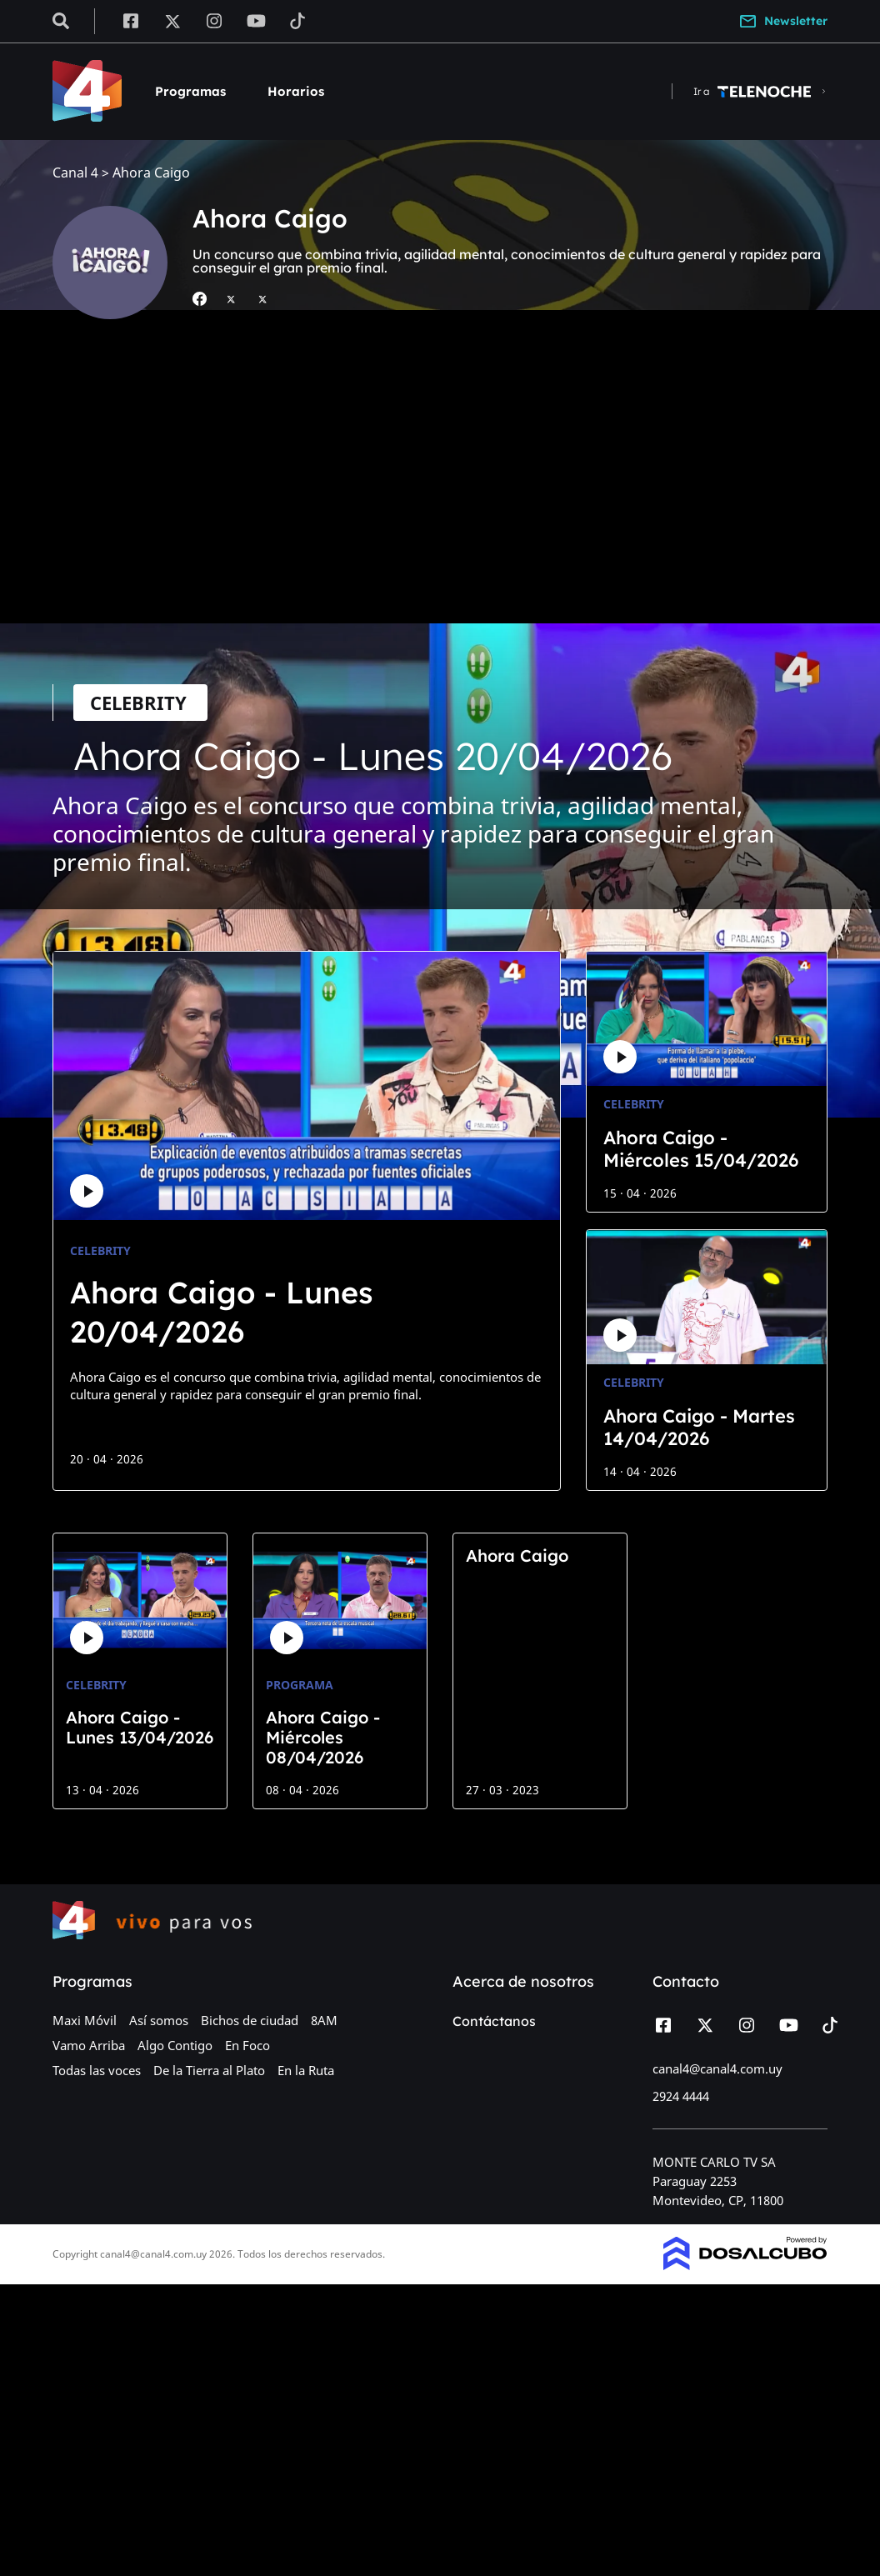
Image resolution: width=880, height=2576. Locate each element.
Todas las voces (96, 2070)
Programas (190, 91)
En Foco (247, 2045)
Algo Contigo (175, 2045)
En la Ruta (306, 2070)
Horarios (296, 91)
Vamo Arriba (88, 2045)
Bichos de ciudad (249, 2020)
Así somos (158, 2020)
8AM (324, 2020)
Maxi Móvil (84, 2020)
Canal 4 (75, 173)
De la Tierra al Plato (209, 2070)
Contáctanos (494, 2021)
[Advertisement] (440, 486)
